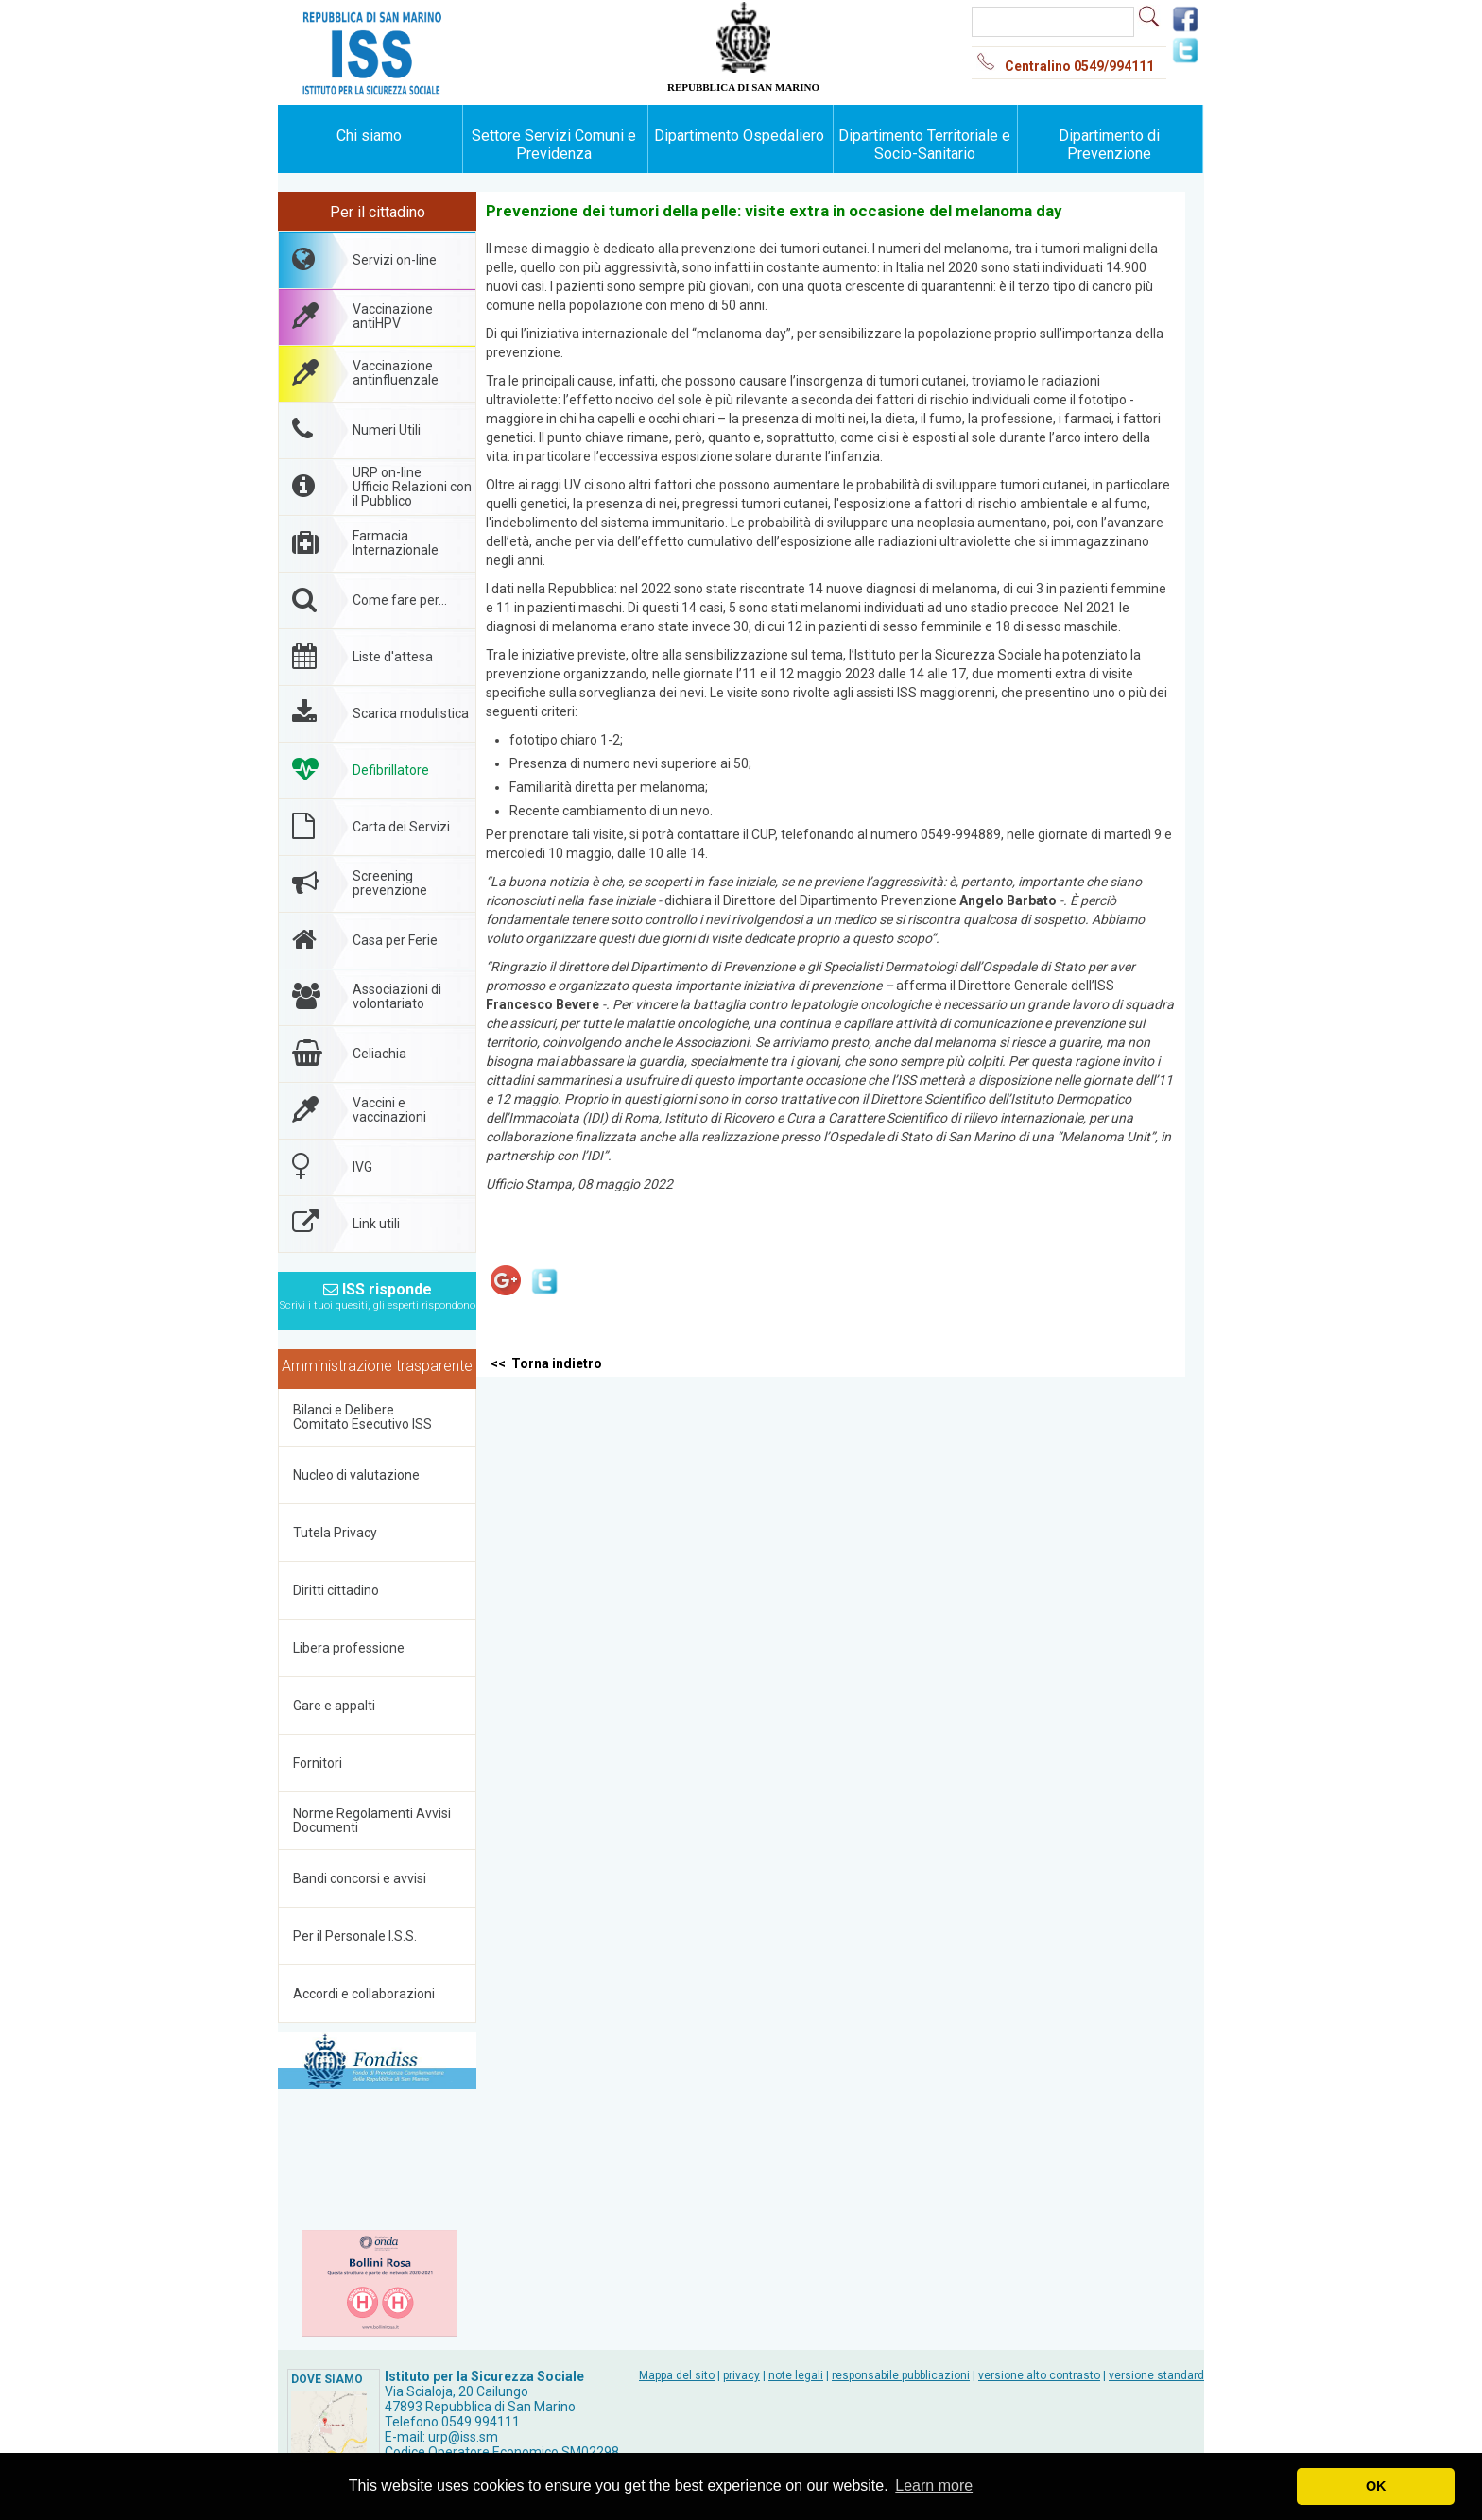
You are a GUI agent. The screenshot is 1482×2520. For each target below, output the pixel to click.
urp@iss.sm (463, 2436)
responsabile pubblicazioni (901, 2375)
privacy (741, 2375)
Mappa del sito (677, 2375)
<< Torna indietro (546, 1363)
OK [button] (1376, 2486)
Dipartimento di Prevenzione (1109, 145)
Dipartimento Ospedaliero (739, 136)
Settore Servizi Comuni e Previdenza (554, 145)
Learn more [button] (934, 2485)
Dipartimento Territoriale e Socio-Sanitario (924, 145)
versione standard (1156, 2375)
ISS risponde (377, 1290)
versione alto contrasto (1039, 2375)
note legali (795, 2375)
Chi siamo (369, 136)
